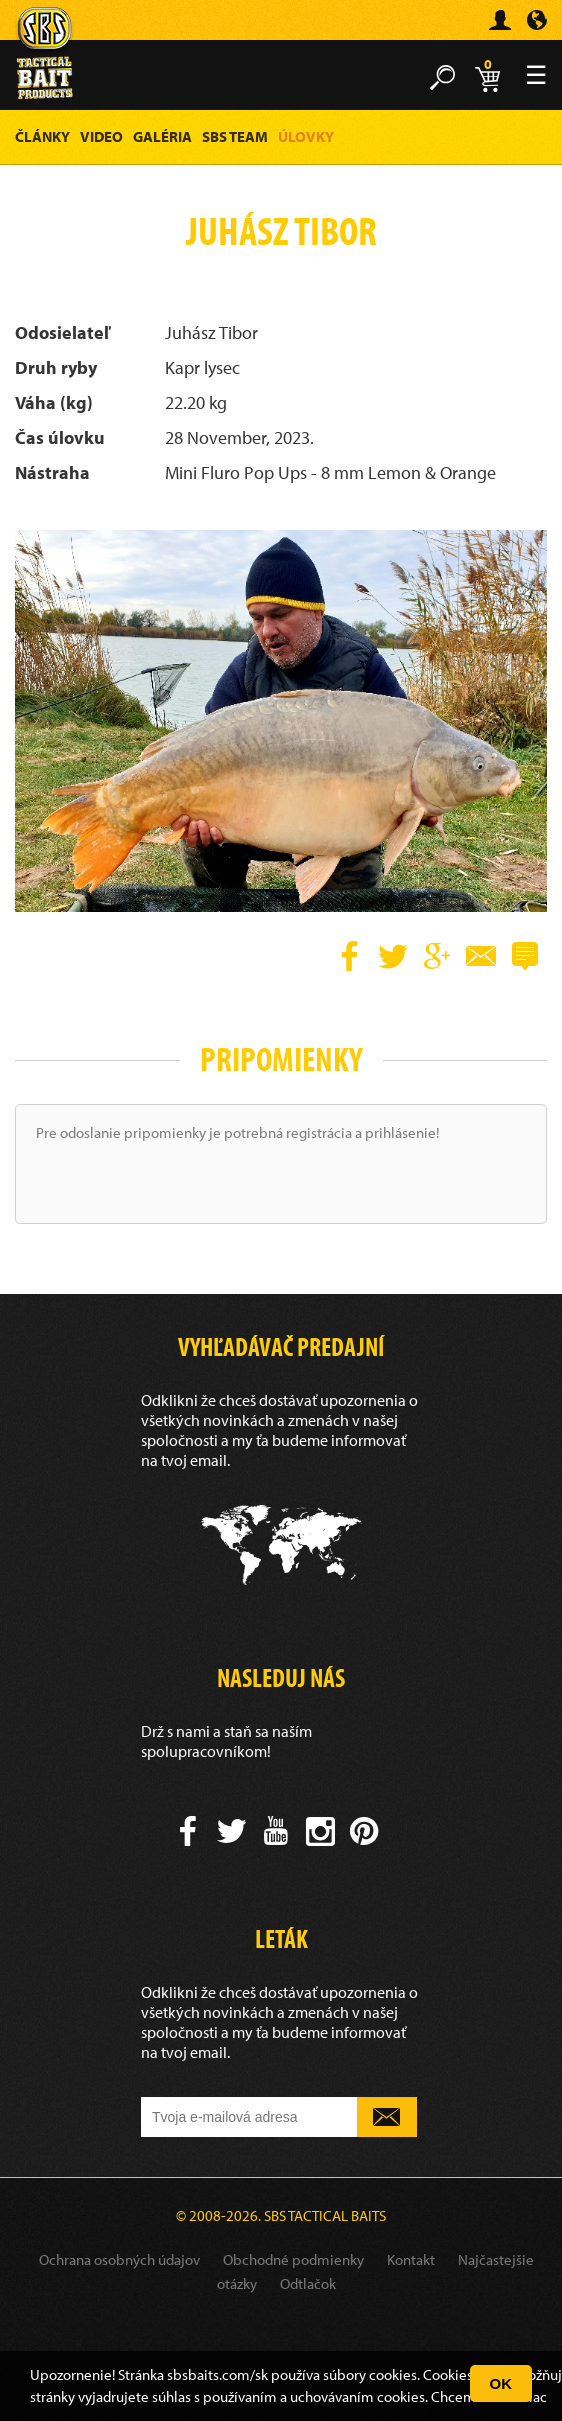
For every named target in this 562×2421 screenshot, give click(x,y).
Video (101, 136)
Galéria (162, 136)
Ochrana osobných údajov (119, 2259)
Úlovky (306, 136)
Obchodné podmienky (293, 2259)
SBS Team (235, 136)
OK (501, 2383)
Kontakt (411, 2259)
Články (42, 136)
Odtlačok (308, 2283)
